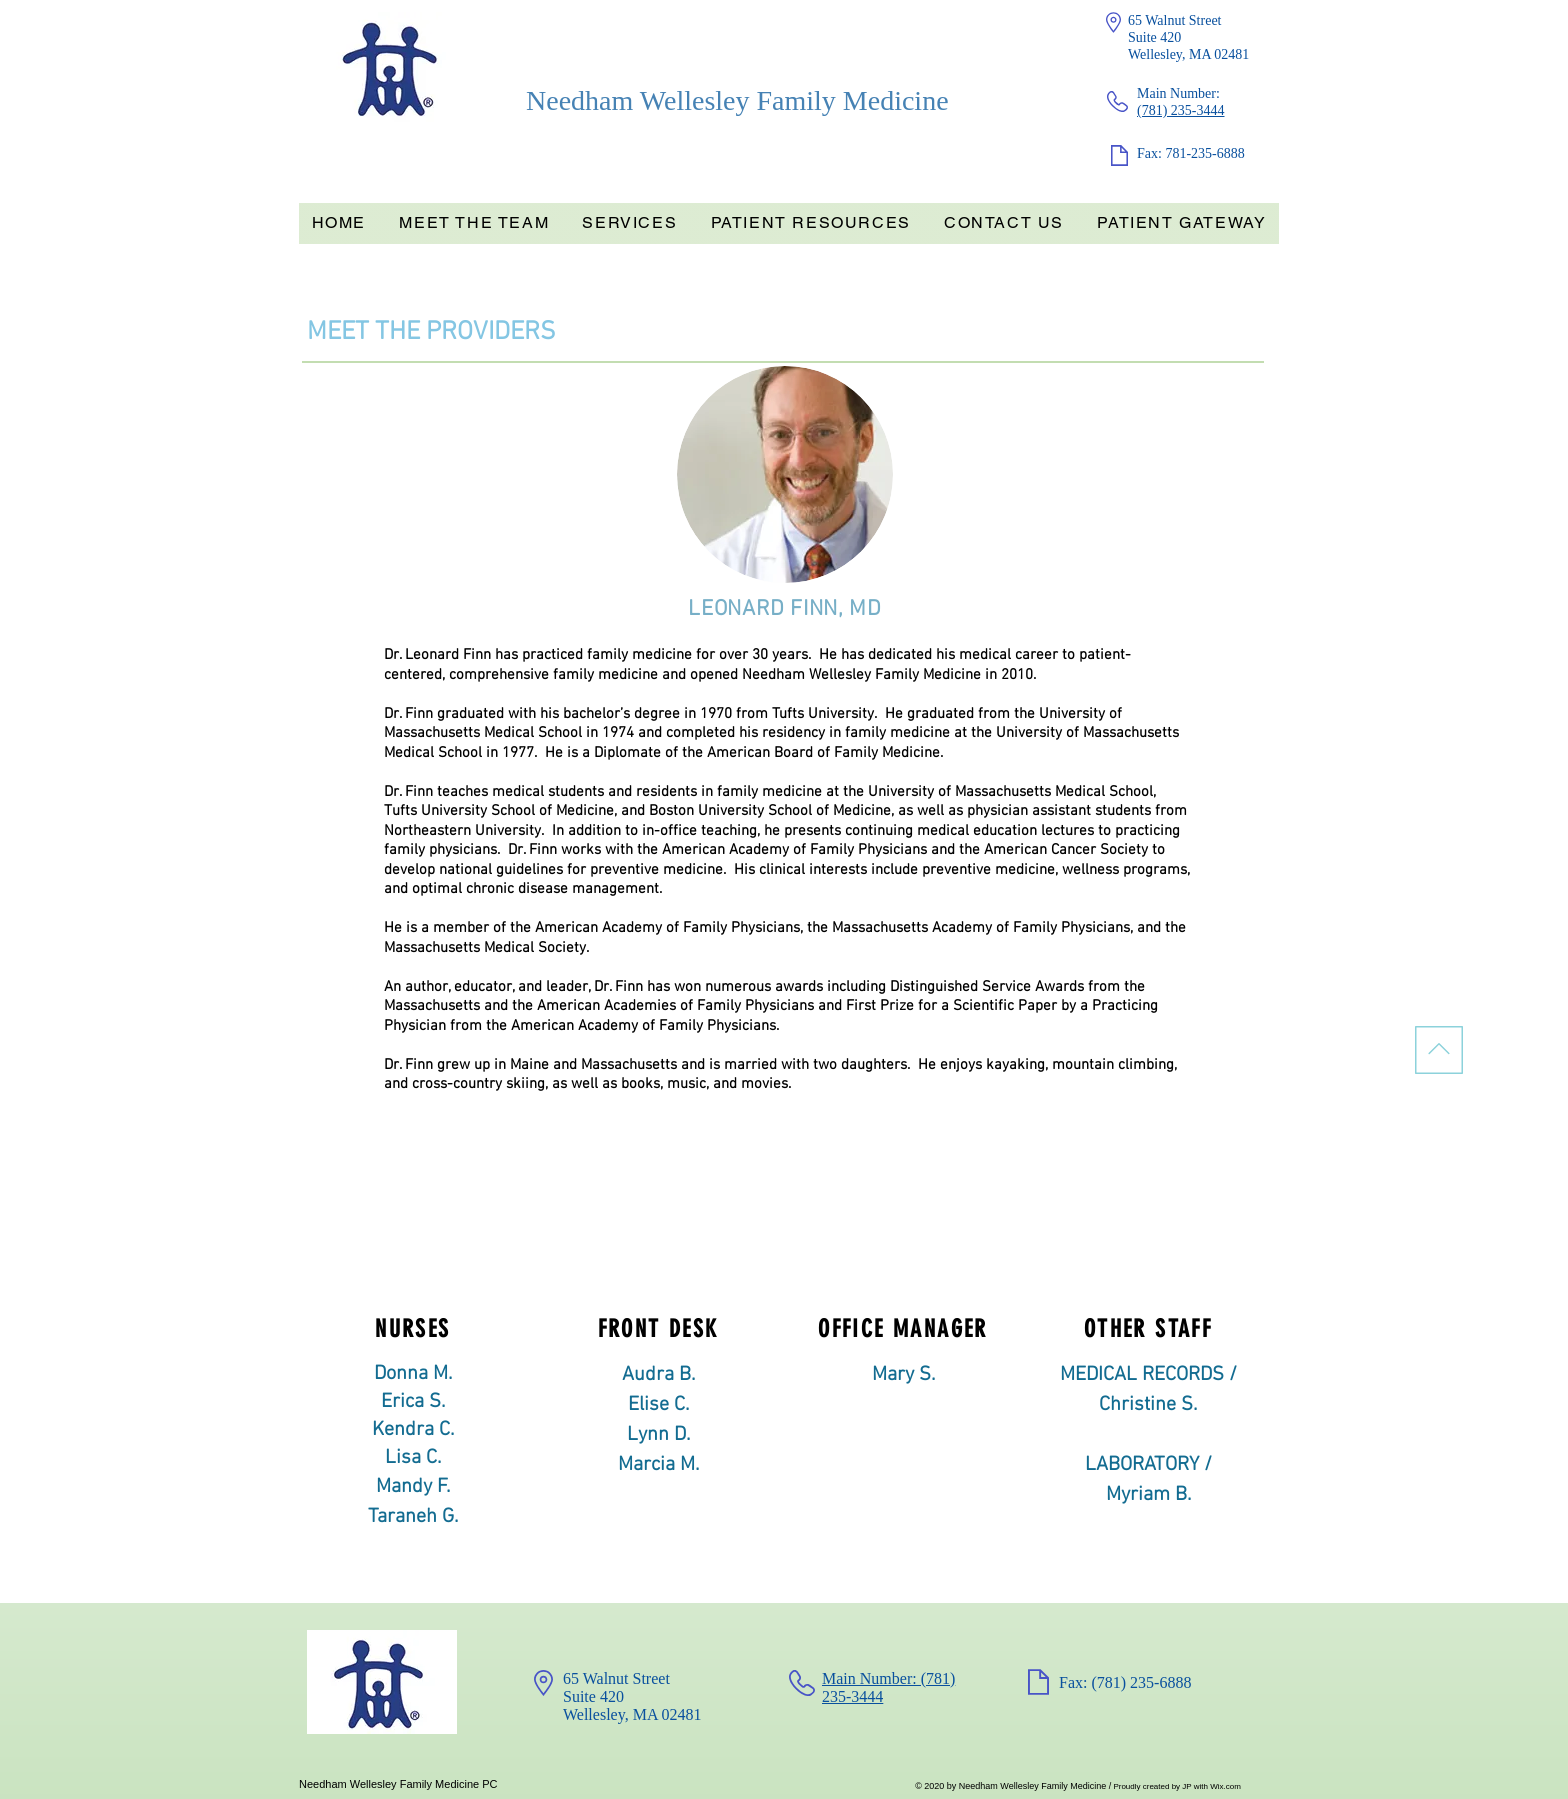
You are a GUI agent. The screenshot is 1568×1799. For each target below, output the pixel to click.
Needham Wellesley (641, 100)
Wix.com (1225, 1786)
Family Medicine (852, 100)
